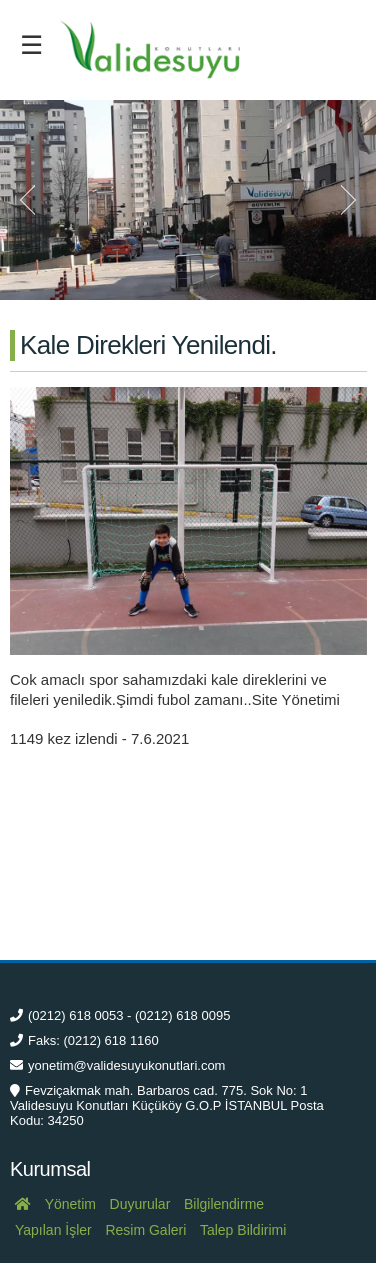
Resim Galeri (145, 1230)
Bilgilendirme (224, 1204)
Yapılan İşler (53, 1230)
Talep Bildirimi (243, 1230)
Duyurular (140, 1204)
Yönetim (70, 1204)
